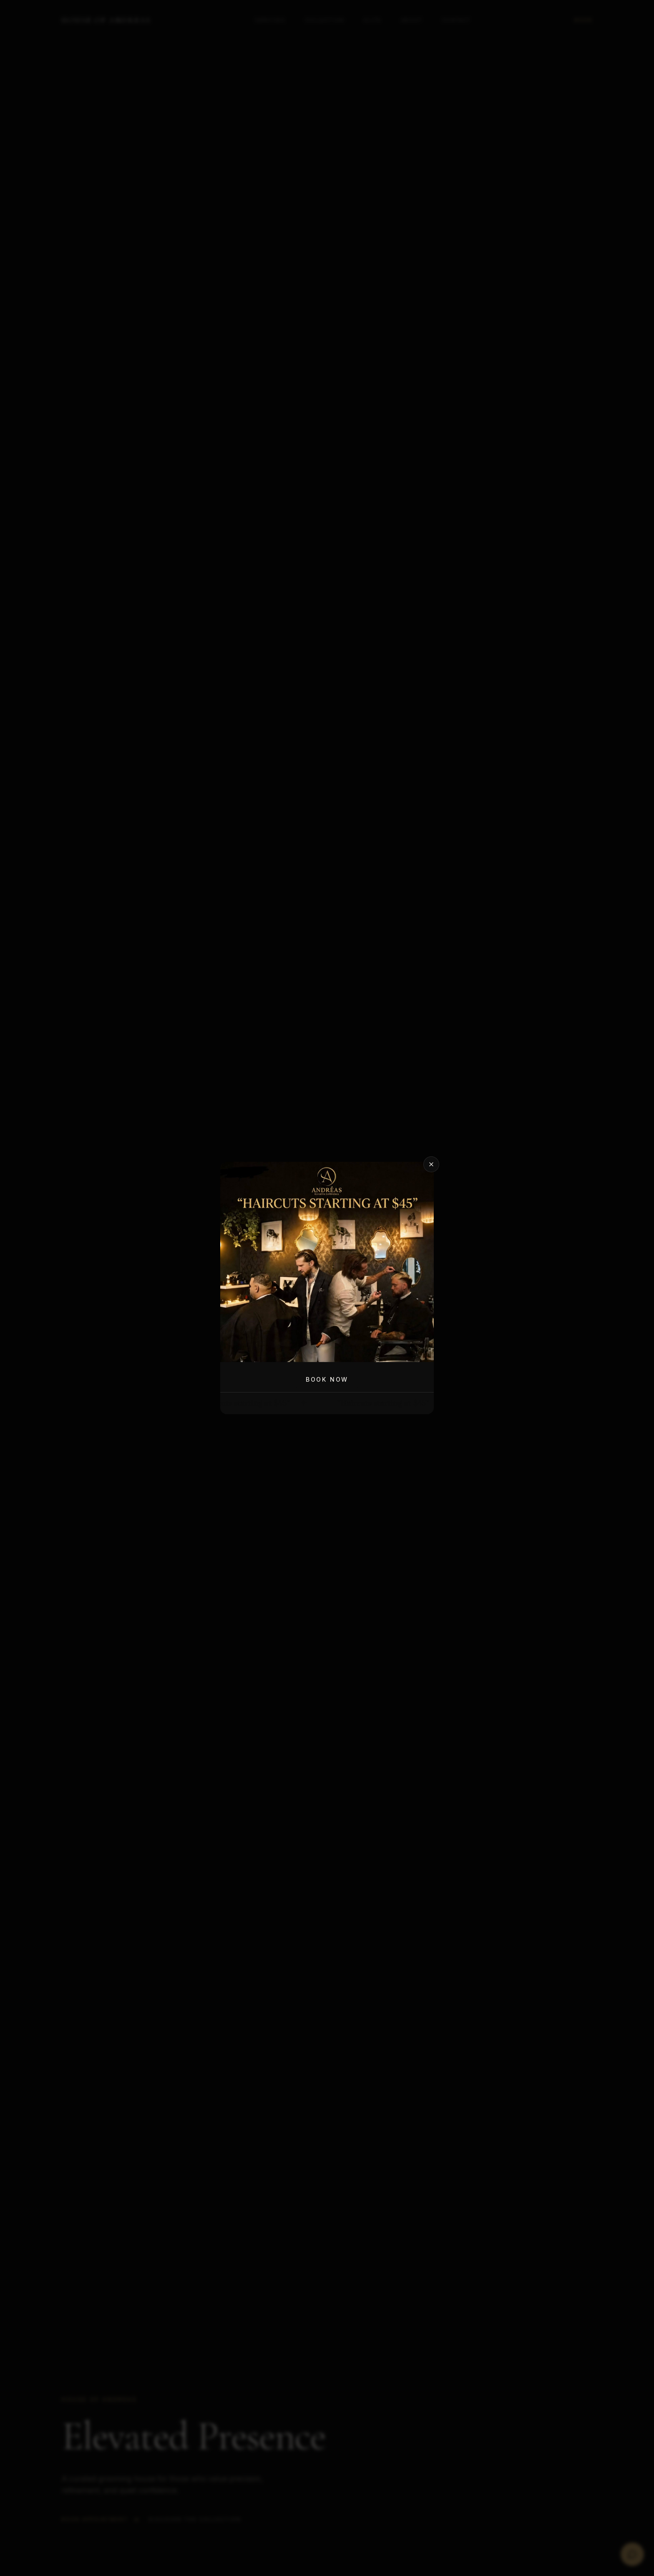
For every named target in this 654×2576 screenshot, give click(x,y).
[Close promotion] (431, 1164)
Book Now (327, 1379)
